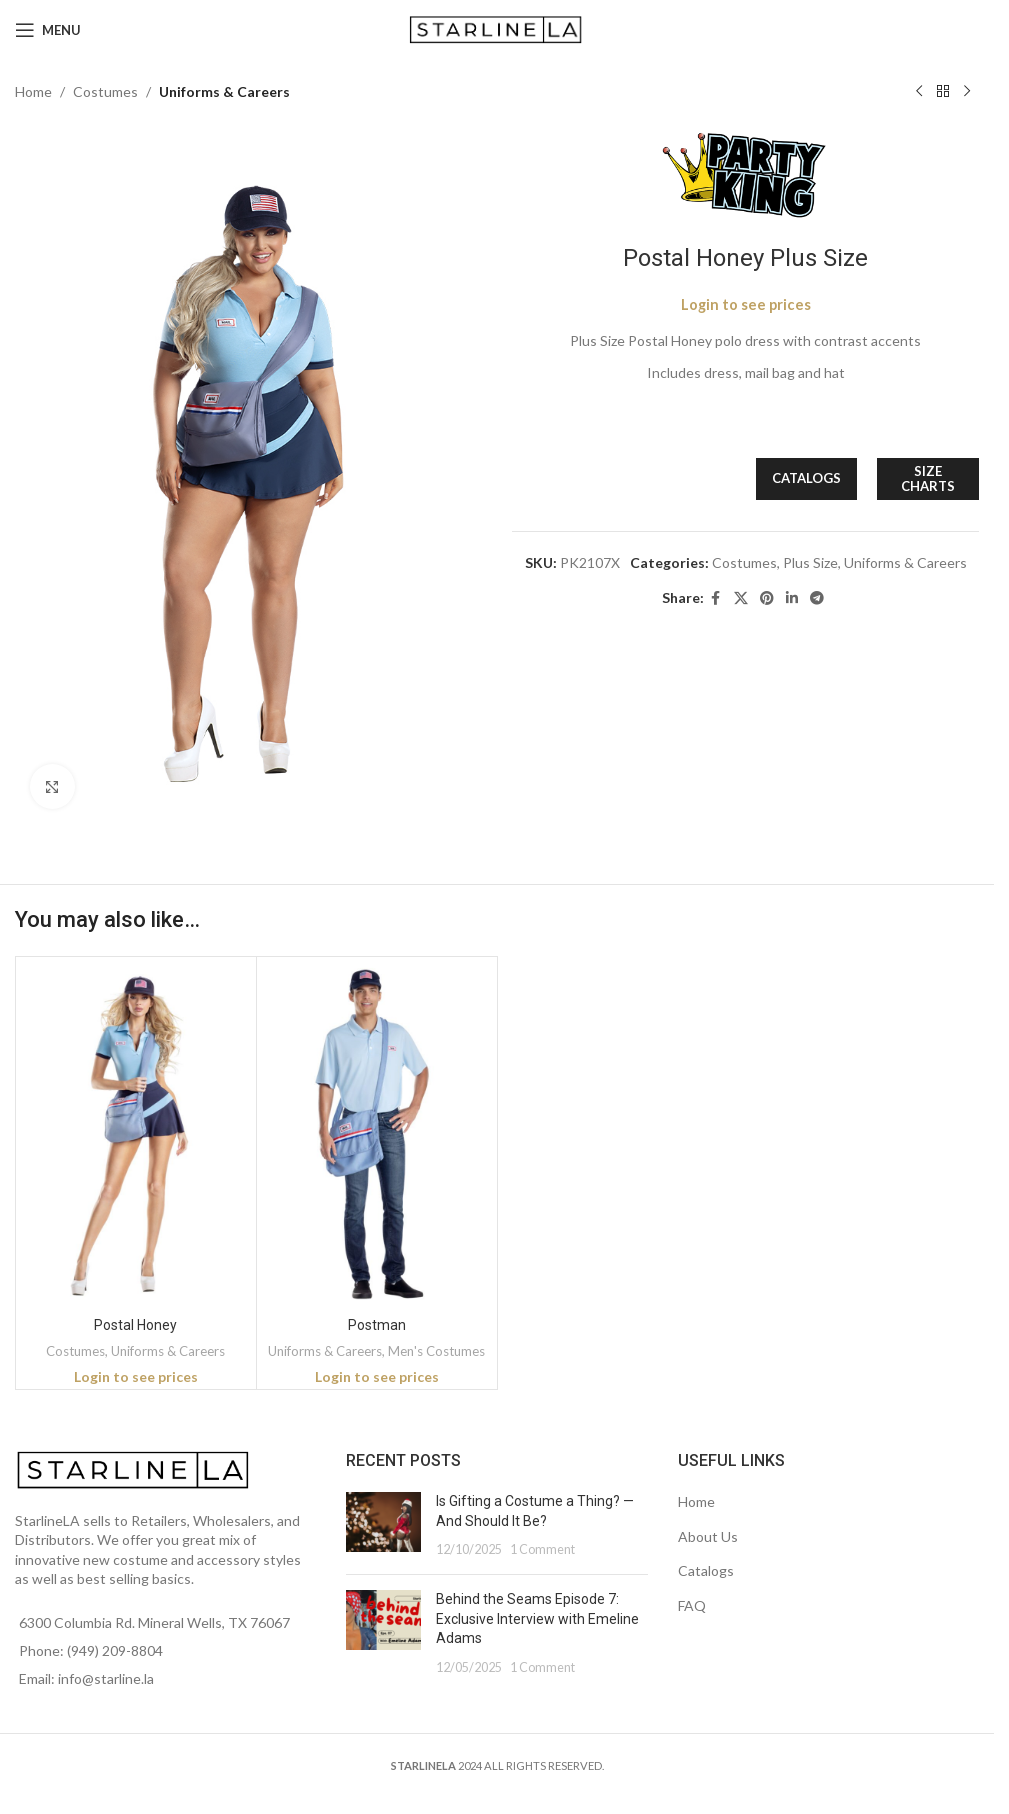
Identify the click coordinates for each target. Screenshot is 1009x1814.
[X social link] (741, 598)
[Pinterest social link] (767, 598)
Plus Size (810, 562)
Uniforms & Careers (224, 91)
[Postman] (377, 1134)
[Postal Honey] (136, 1134)
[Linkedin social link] (792, 598)
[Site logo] (497, 28)
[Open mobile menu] (48, 30)
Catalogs (706, 1570)
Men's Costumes (436, 1351)
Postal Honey (135, 1325)
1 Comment (542, 1549)
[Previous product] (919, 92)
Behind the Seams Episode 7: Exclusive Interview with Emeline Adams (537, 1618)
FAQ (692, 1605)
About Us (708, 1536)
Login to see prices (746, 304)
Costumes (105, 91)
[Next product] (967, 92)
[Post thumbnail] (383, 1525)
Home (33, 91)
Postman (377, 1325)
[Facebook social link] (716, 598)
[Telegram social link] (817, 598)
